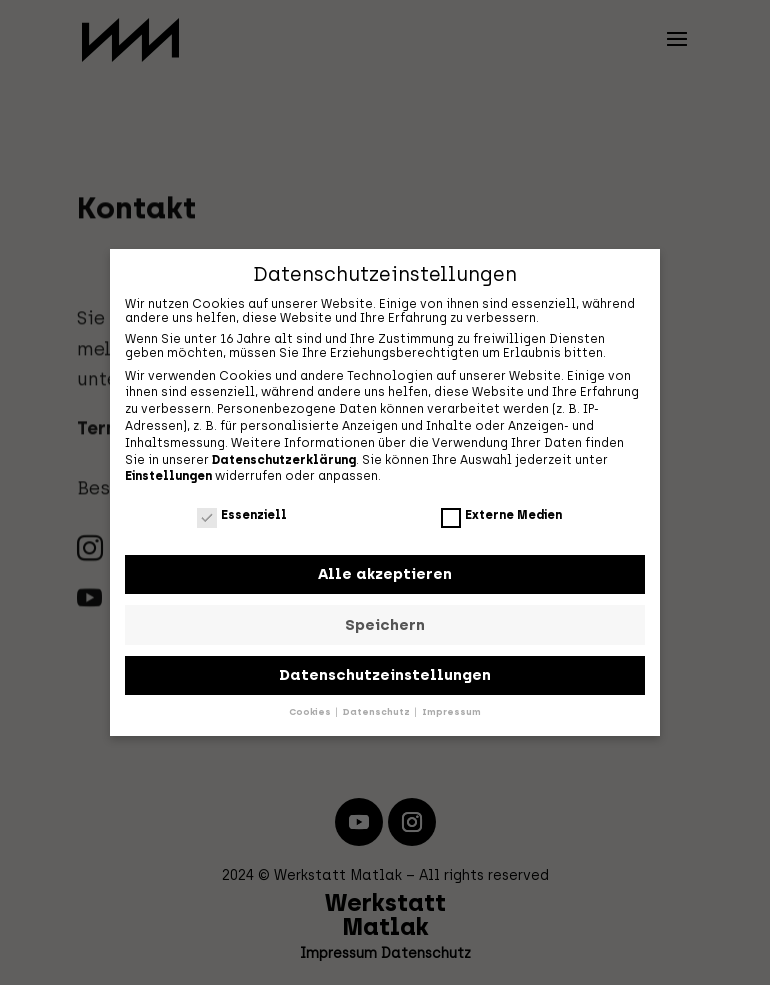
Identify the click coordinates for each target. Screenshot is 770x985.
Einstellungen (168, 475)
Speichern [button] (385, 623)
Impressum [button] (451, 710)
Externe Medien (501, 514)
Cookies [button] (311, 710)
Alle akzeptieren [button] (385, 573)
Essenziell (242, 514)
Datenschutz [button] (377, 710)
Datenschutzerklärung (284, 458)
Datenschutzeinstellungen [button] (385, 674)
